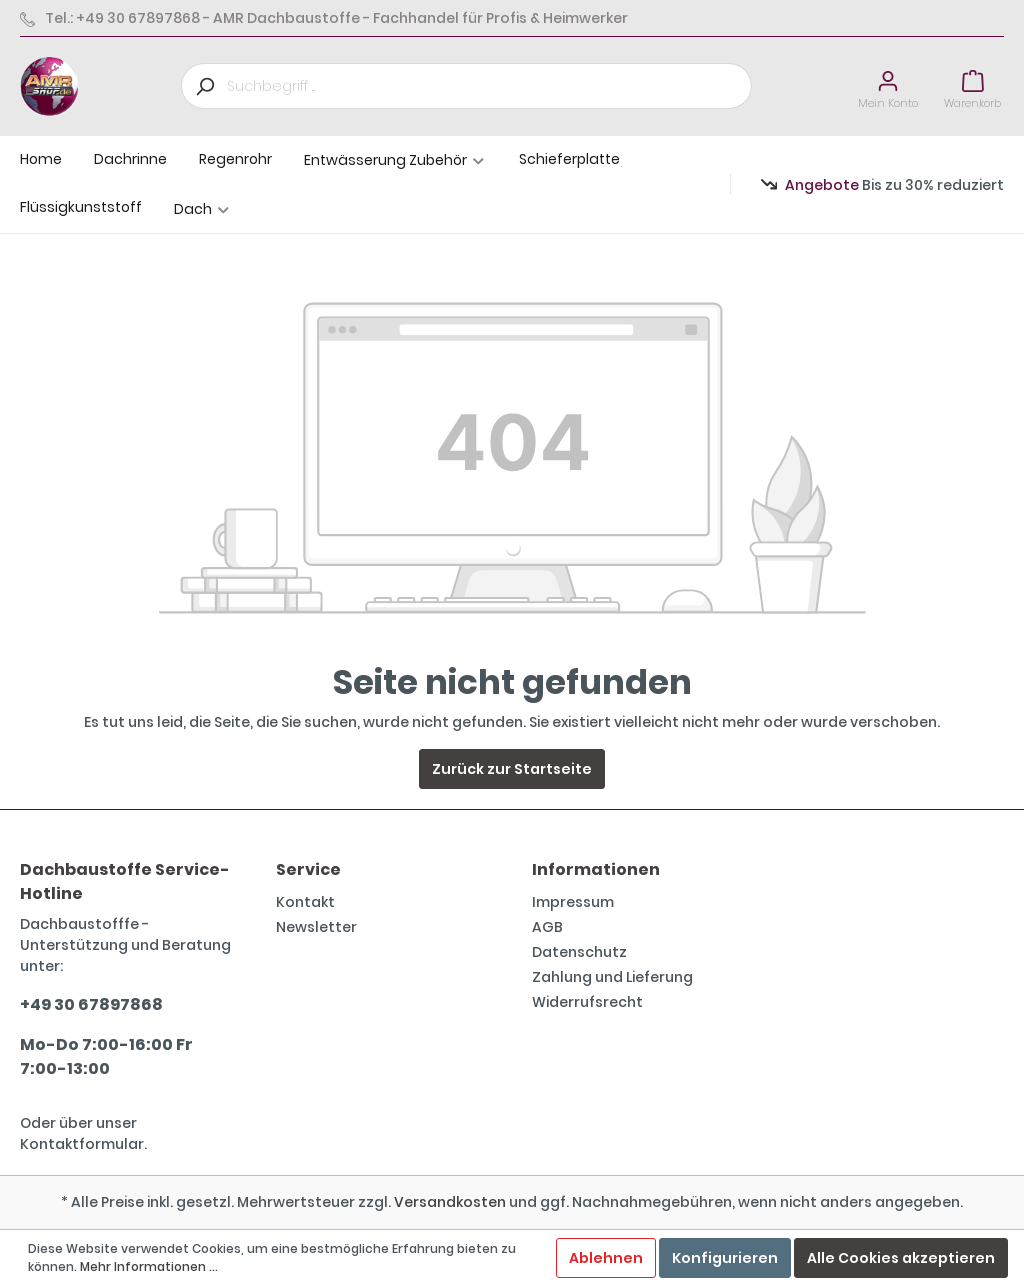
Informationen (596, 869)
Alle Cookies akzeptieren (901, 1258)
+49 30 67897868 (91, 1004)
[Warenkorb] (972, 86)
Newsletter (316, 927)
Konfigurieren (725, 1258)
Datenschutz (579, 952)
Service (308, 869)
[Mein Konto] (888, 86)
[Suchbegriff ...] (489, 86)
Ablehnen (606, 1258)
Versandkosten (450, 1202)
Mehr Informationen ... (149, 1266)
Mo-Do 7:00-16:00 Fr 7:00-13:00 (106, 1056)
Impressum (573, 902)
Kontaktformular (82, 1144)
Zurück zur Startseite (512, 769)
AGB (547, 927)
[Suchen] (204, 86)
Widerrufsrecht (587, 1002)
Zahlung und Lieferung (612, 977)
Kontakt (305, 902)
